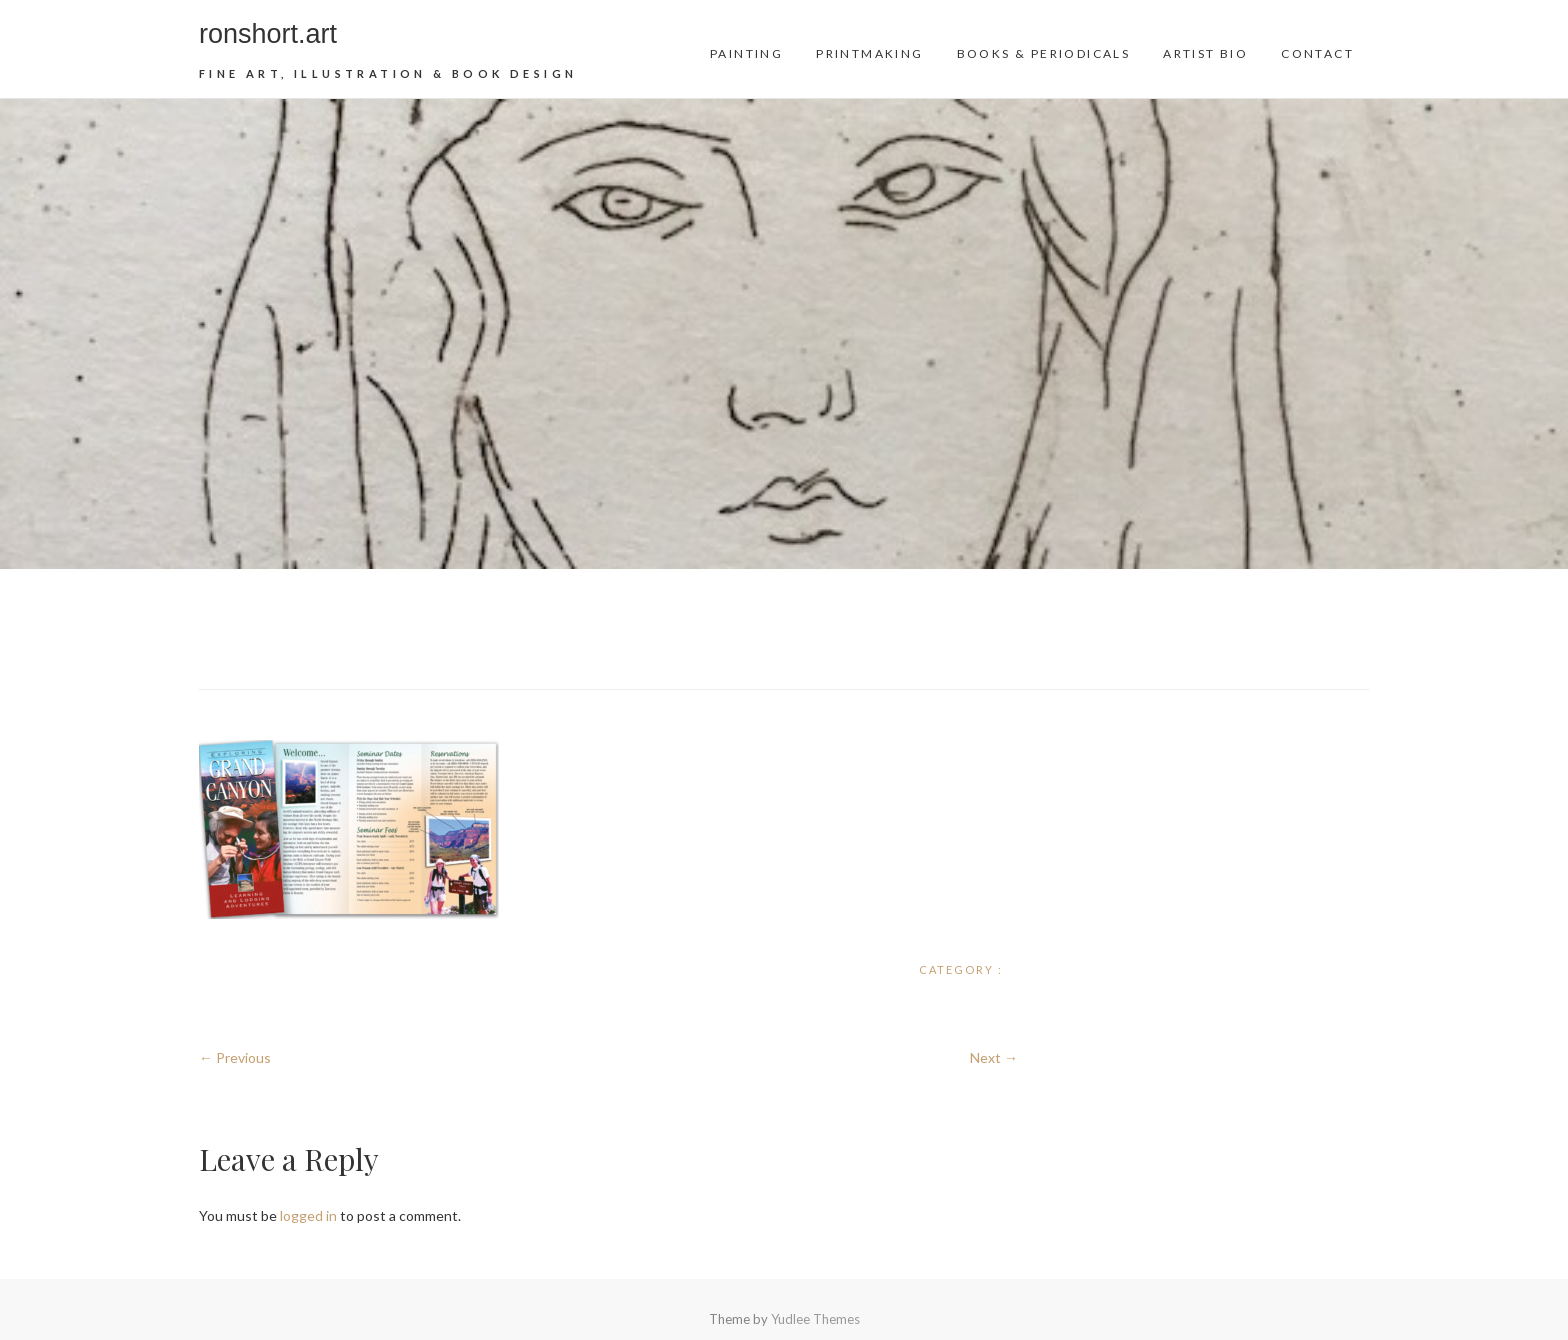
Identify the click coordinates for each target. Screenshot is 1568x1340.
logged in (308, 1215)
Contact (1317, 53)
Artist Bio (1205, 53)
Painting (746, 53)
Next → (994, 1057)
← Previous (235, 1057)
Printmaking (869, 53)
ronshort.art (268, 34)
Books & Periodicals (1044, 53)
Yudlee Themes (815, 1319)
